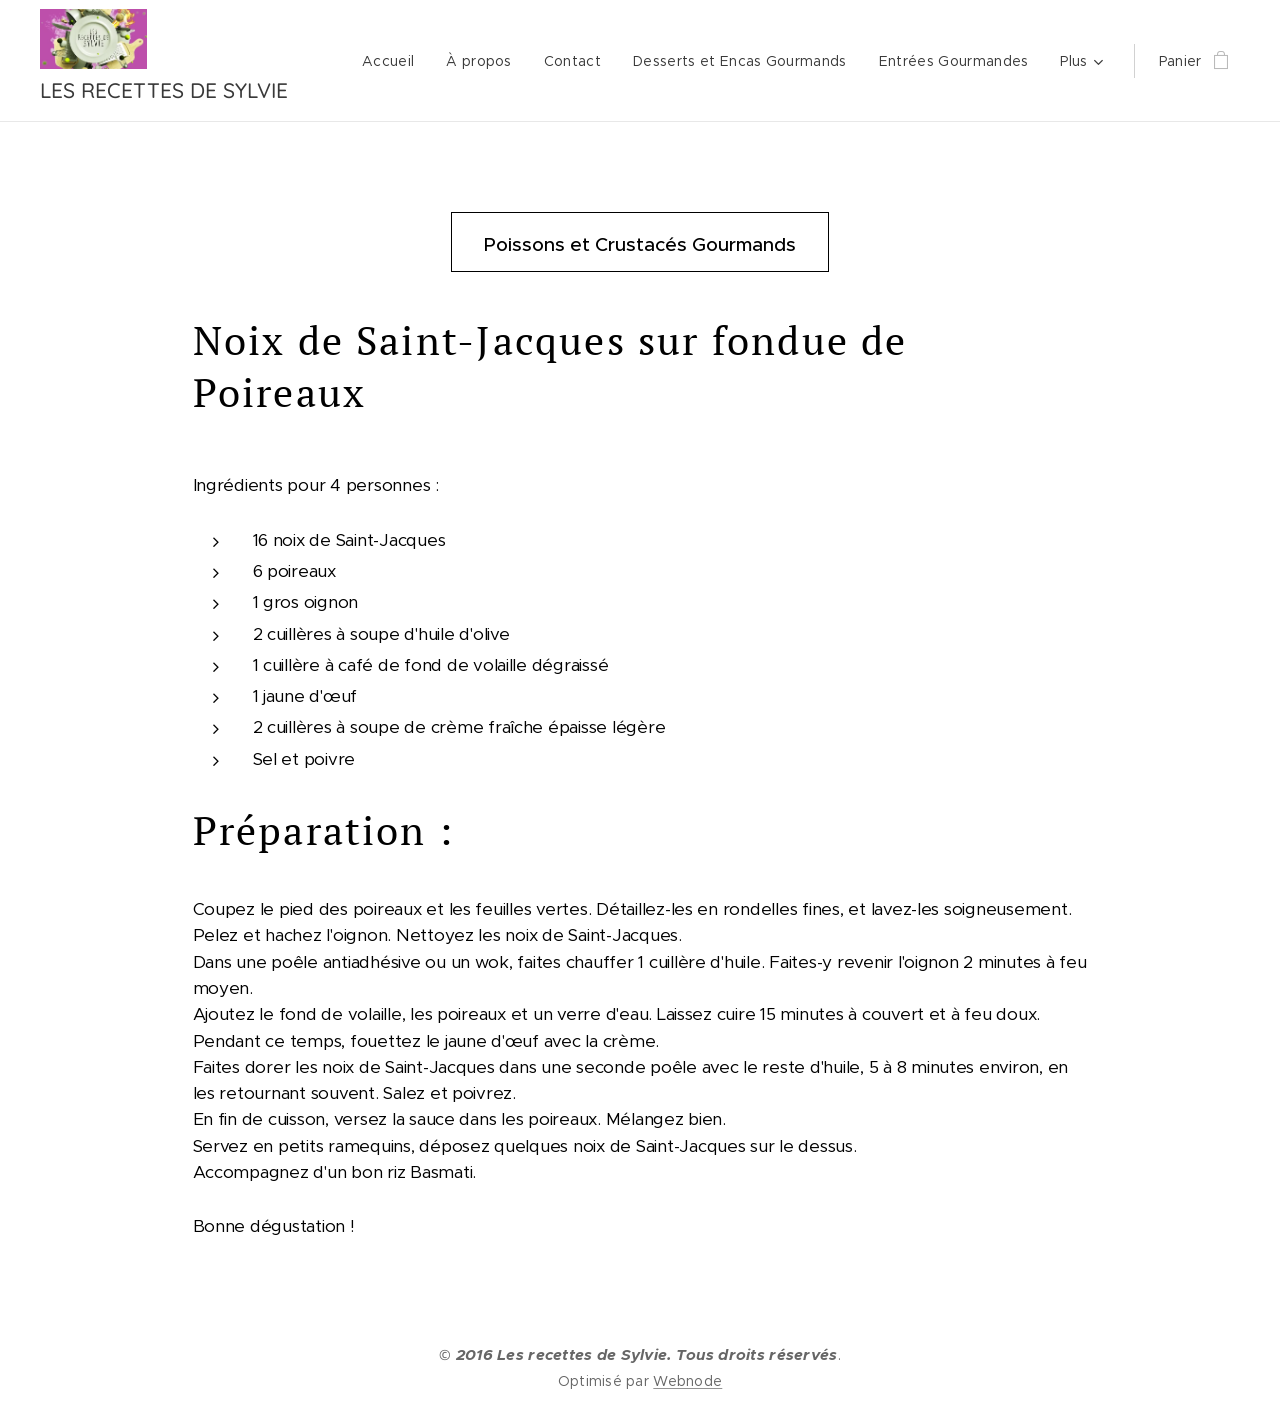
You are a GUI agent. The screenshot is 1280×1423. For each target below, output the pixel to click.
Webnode (687, 1381)
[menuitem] (393, 61)
